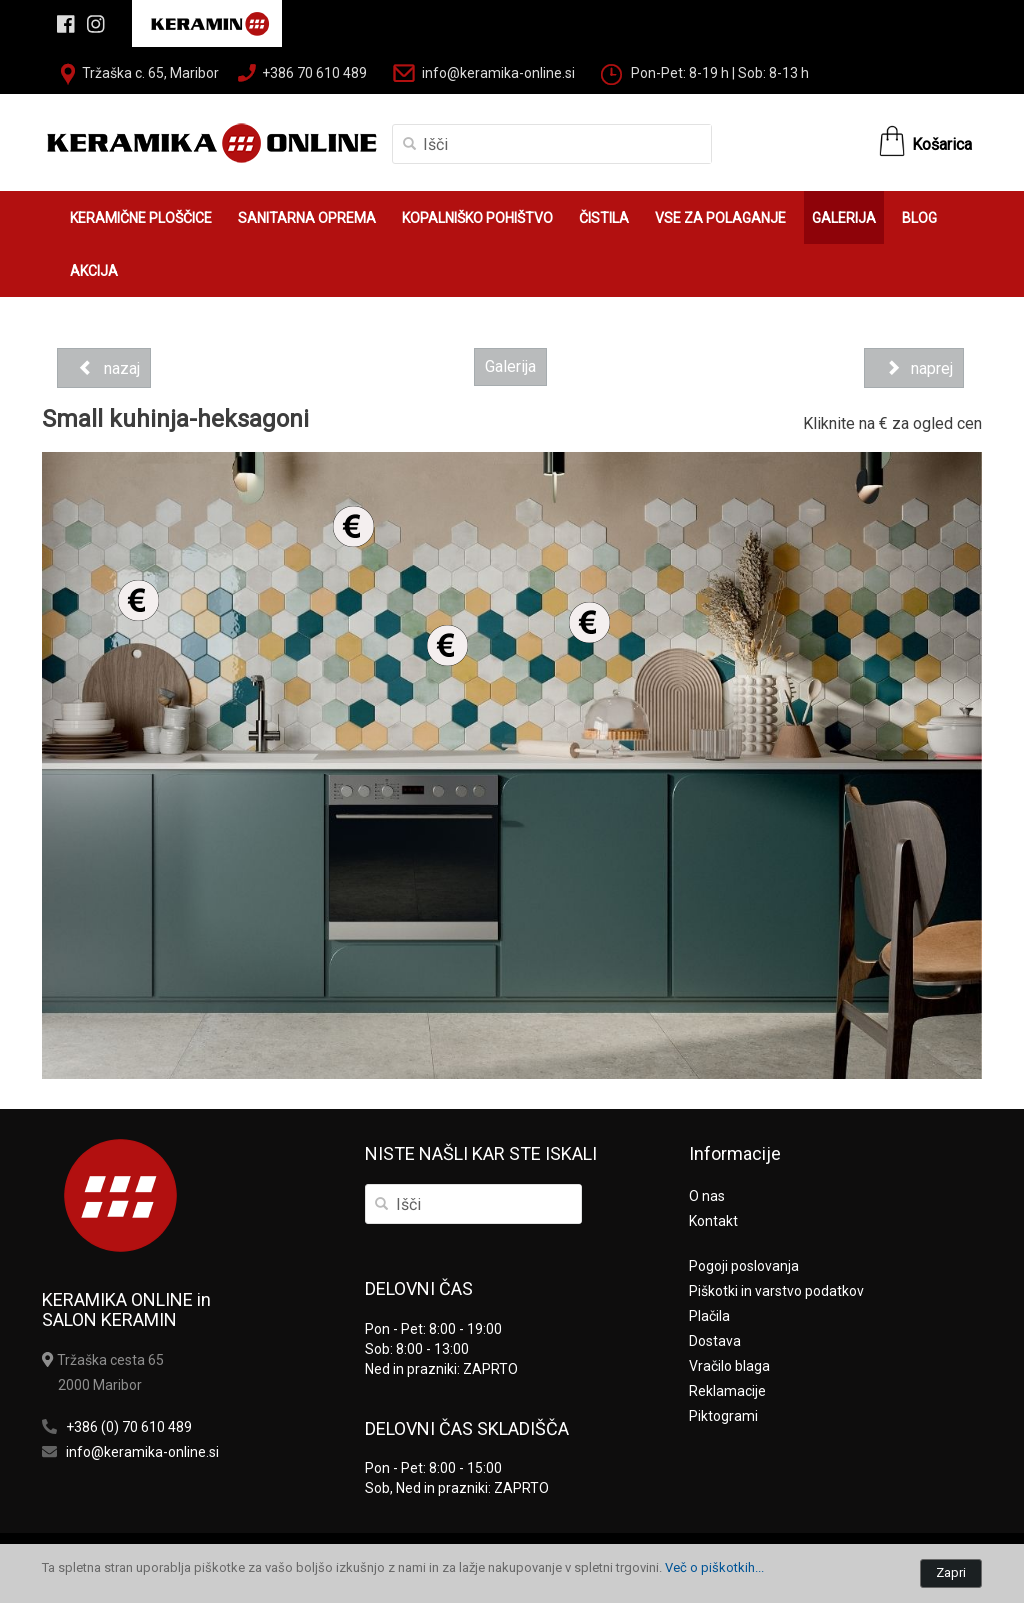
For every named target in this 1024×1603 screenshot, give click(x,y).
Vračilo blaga (729, 1366)
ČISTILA (604, 218)
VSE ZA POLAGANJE (720, 218)
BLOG (919, 218)
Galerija (510, 366)
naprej (914, 368)
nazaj (104, 368)
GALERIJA (844, 218)
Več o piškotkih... (714, 1567)
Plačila (709, 1316)
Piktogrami (723, 1416)
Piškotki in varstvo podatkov (776, 1291)
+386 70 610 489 (314, 73)
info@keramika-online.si (498, 73)
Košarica (942, 144)
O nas (707, 1196)
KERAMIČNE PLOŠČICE (141, 218)
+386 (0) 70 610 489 (129, 1427)
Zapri (951, 1572)
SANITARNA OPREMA (307, 218)
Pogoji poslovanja (744, 1266)
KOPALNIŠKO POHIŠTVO (477, 218)
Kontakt (713, 1221)
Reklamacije (727, 1391)
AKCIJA (94, 271)
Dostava (715, 1341)
